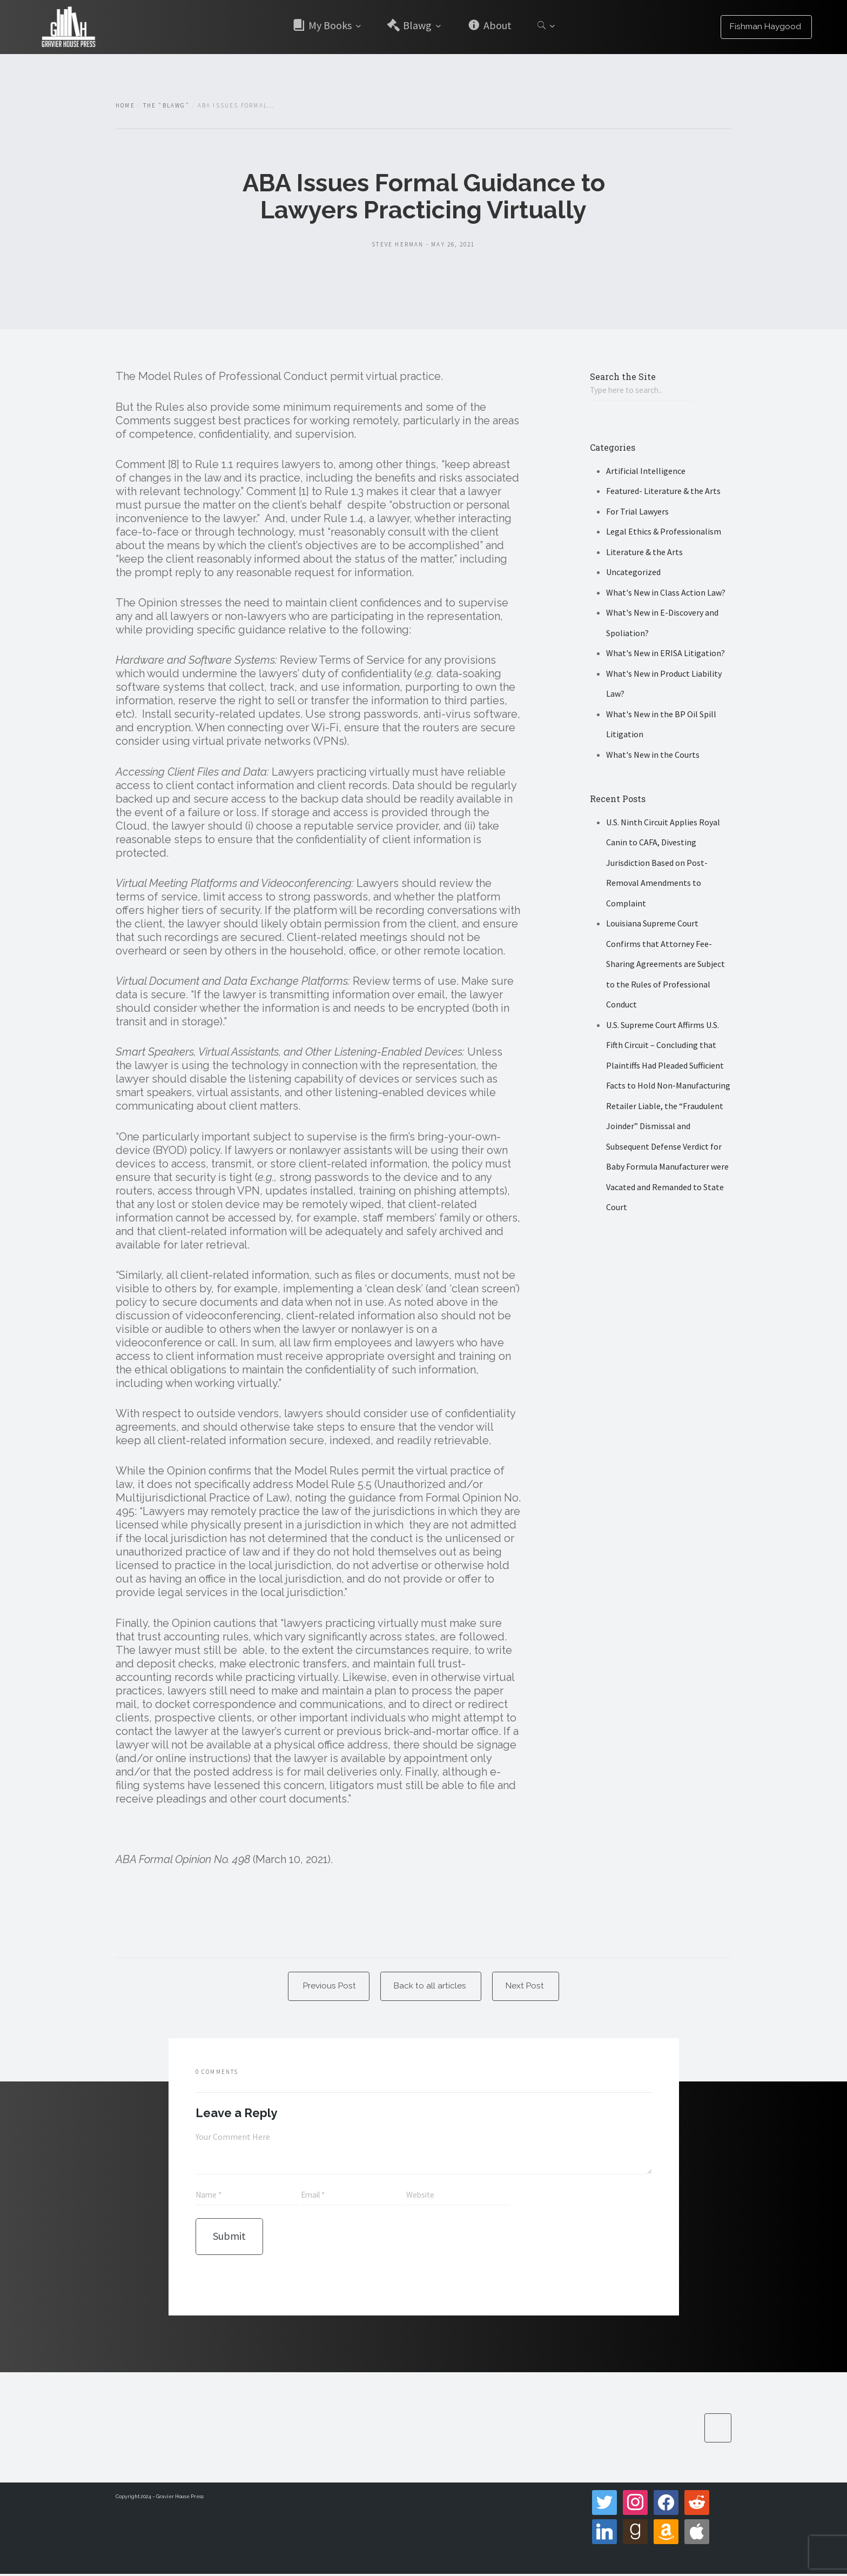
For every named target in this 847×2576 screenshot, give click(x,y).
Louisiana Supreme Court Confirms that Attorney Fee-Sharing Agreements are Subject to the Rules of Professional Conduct (665, 965)
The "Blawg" (166, 105)
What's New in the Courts (653, 755)
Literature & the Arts (644, 552)
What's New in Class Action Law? (665, 593)
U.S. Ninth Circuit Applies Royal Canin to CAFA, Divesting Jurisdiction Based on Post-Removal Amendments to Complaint (663, 863)
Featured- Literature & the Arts (663, 491)
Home (125, 105)
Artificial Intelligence (645, 471)
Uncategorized (633, 573)
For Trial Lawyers (637, 511)
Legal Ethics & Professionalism (663, 532)
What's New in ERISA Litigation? (665, 654)
